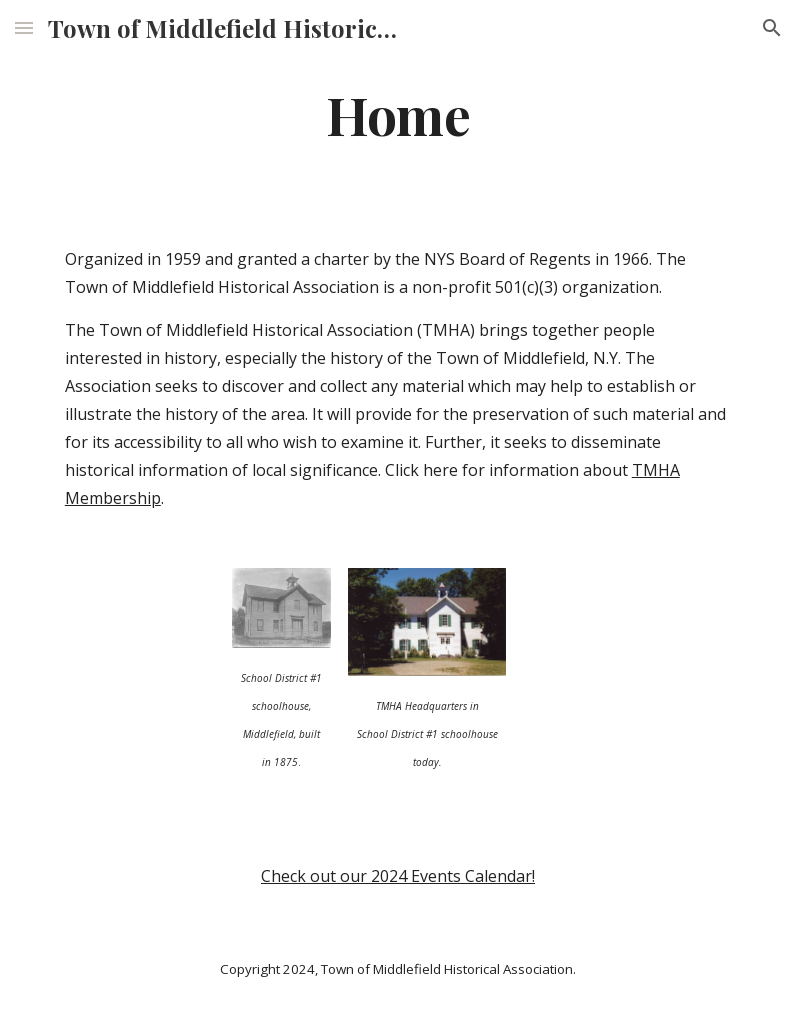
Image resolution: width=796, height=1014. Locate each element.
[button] (24, 27)
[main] (397, 113)
